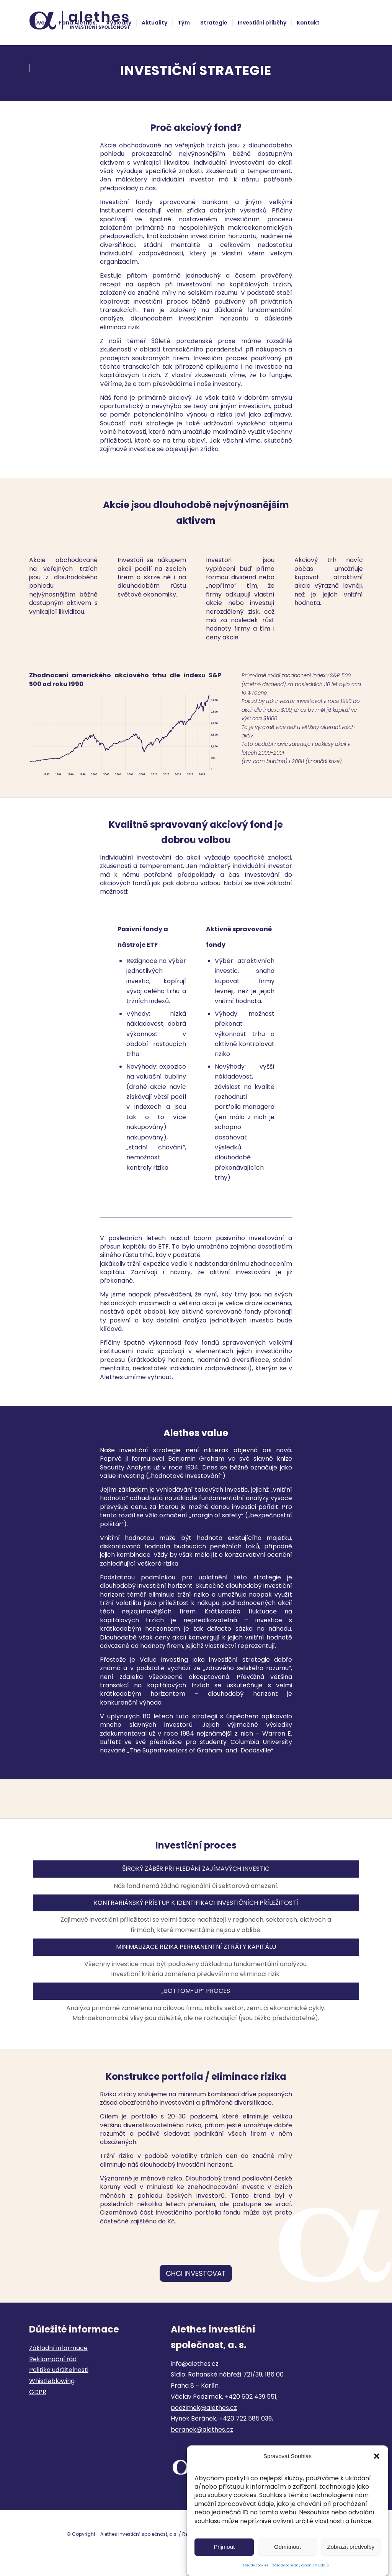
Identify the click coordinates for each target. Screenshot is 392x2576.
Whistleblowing (52, 2381)
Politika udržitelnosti (58, 2369)
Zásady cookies (255, 2565)
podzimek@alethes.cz (204, 2407)
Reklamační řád (53, 2359)
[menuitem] (41, 22)
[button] (377, 2456)
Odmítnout (287, 2546)
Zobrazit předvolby (350, 2546)
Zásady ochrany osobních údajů (300, 2565)
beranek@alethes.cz (202, 2429)
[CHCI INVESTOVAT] (196, 2273)
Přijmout (224, 2546)
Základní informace (58, 2348)
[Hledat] (113, 67)
